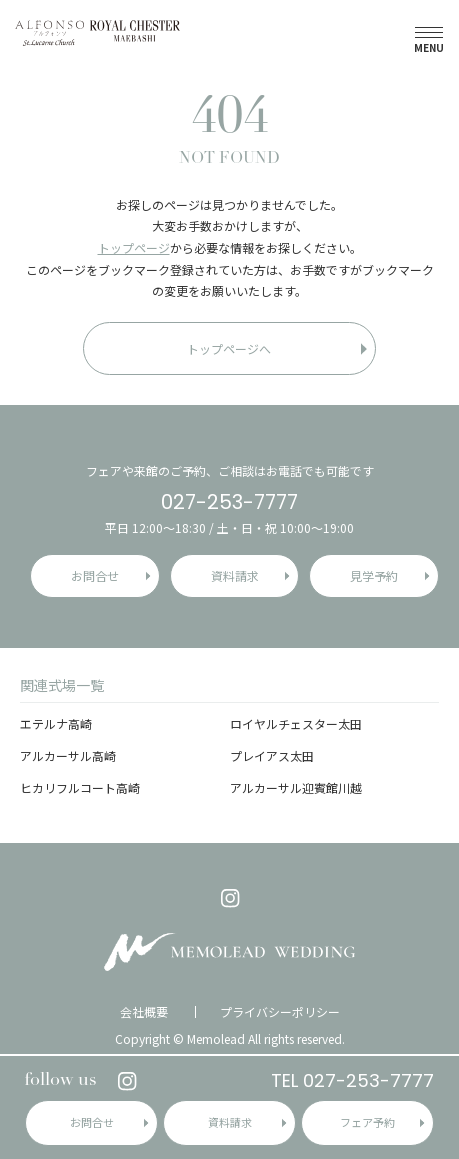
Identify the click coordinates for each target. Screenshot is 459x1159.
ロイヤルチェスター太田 (296, 723)
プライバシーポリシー (280, 1012)
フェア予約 (367, 1122)
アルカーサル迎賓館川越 (296, 787)
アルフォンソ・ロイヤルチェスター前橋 (97, 32)
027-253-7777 (229, 502)
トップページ (134, 247)
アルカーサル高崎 (68, 755)
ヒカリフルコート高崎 (80, 787)
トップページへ (229, 348)
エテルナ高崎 (56, 723)
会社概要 (144, 1012)
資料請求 (230, 1122)
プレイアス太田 (272, 755)
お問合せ (92, 1122)
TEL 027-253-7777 (352, 1080)
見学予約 (374, 575)
